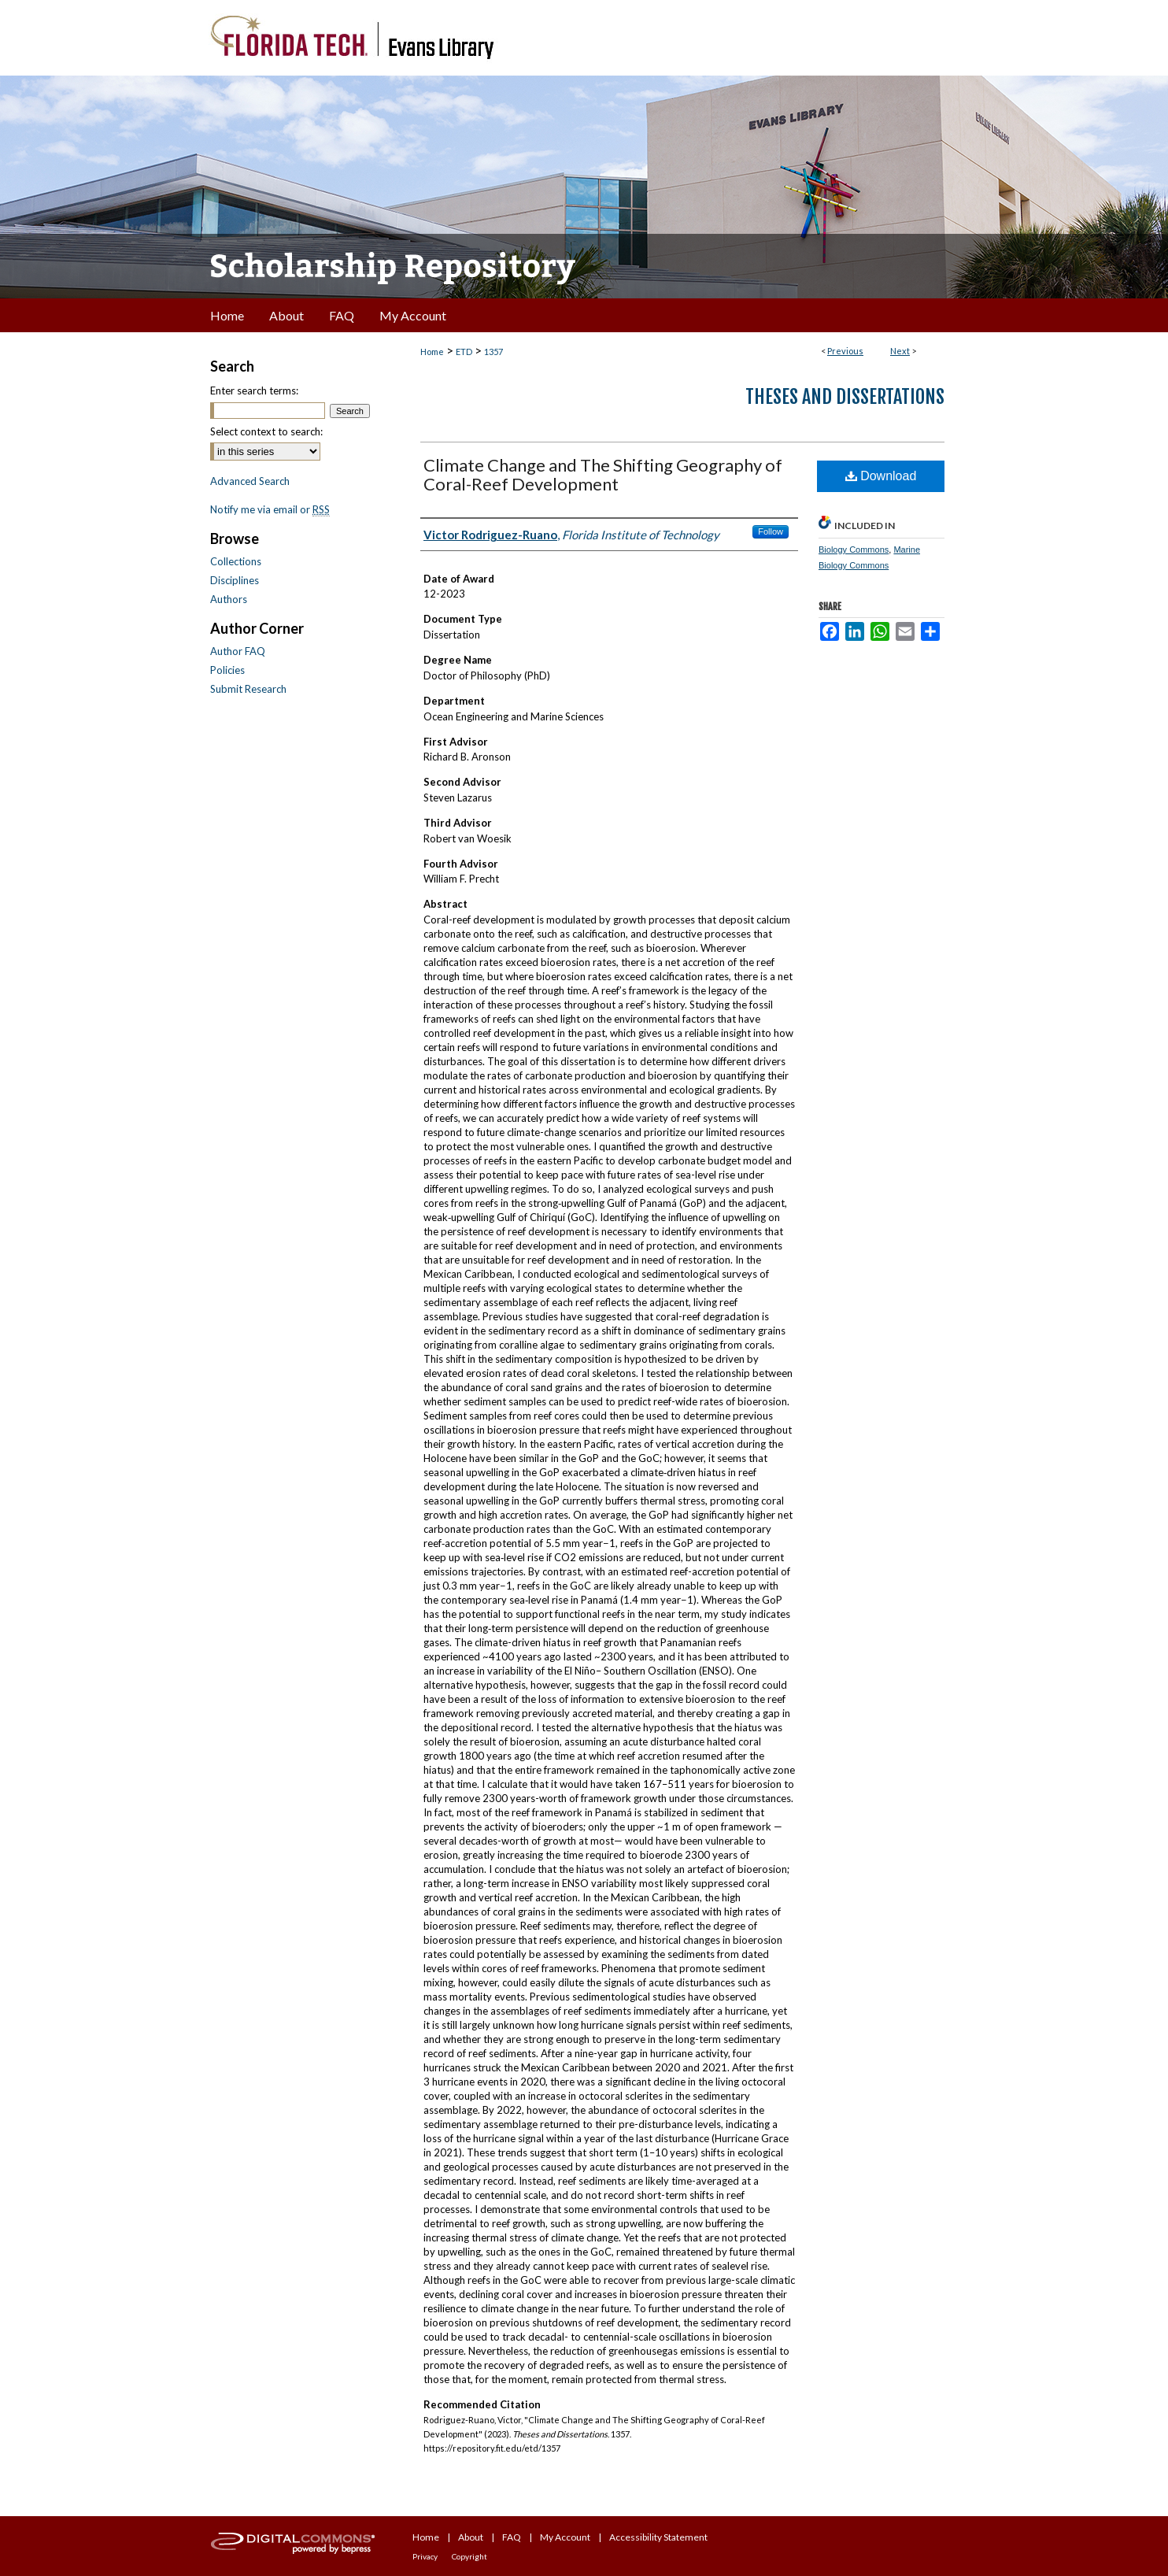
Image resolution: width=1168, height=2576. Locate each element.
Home (432, 351)
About (470, 2537)
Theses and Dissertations (844, 397)
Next (900, 351)
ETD (464, 351)
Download (881, 476)
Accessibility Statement (658, 2537)
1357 (493, 351)
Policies (227, 670)
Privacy (425, 2556)
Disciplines (234, 580)
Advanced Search (250, 481)
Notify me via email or (270, 509)
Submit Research (248, 689)
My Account (565, 2537)
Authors (228, 599)
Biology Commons (854, 549)
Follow (770, 531)
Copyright (469, 2556)
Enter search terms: (254, 390)
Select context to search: (266, 431)
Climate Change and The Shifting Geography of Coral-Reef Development (602, 474)
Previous (845, 351)
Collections (235, 561)
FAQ (511, 2537)
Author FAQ (237, 651)
